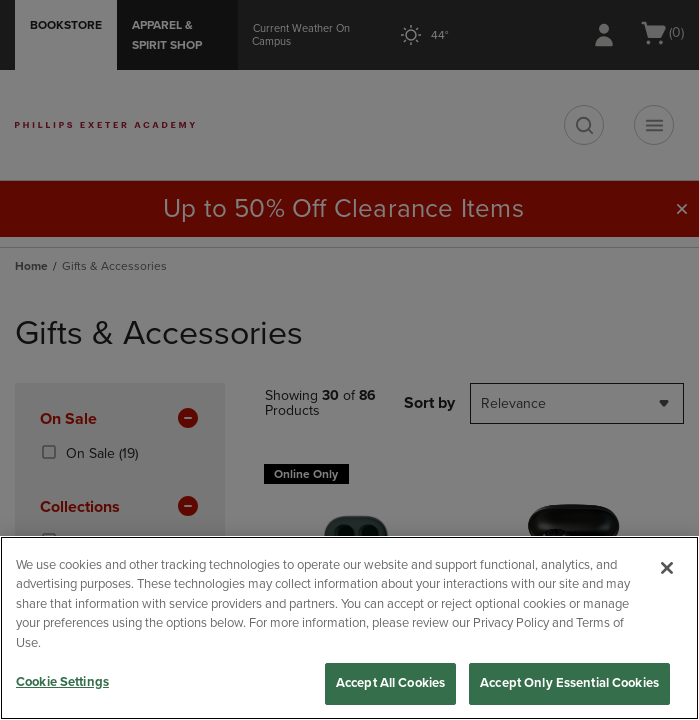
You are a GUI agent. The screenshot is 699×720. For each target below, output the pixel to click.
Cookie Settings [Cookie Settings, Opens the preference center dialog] (62, 682)
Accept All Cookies (390, 683)
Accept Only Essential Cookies (569, 683)
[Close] (667, 568)
